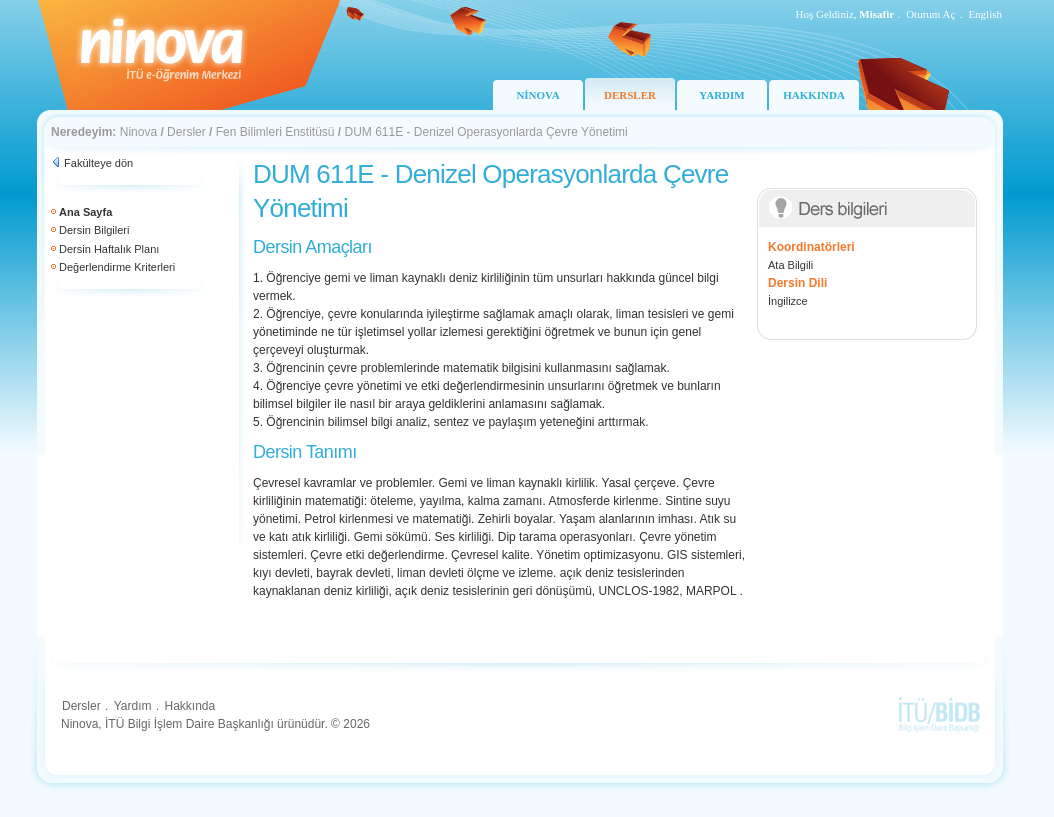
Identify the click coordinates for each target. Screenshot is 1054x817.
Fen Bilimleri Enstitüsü (275, 132)
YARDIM (721, 95)
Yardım (133, 706)
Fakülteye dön (98, 163)
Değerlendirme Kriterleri (117, 267)
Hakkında (189, 706)
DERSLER (630, 95)
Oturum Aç (930, 14)
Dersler (186, 132)
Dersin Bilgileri (94, 230)
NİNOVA (537, 95)
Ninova (138, 132)
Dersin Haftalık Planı (109, 249)
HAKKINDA (814, 95)
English (985, 14)
